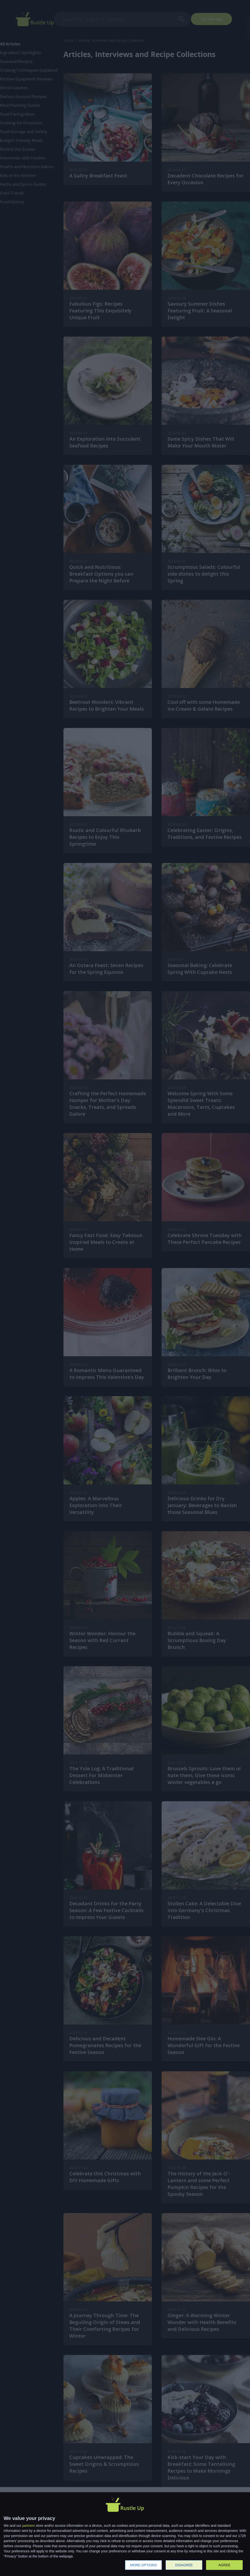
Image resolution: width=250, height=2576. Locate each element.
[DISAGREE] (241, 2501)
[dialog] (125, 2534)
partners (28, 2525)
